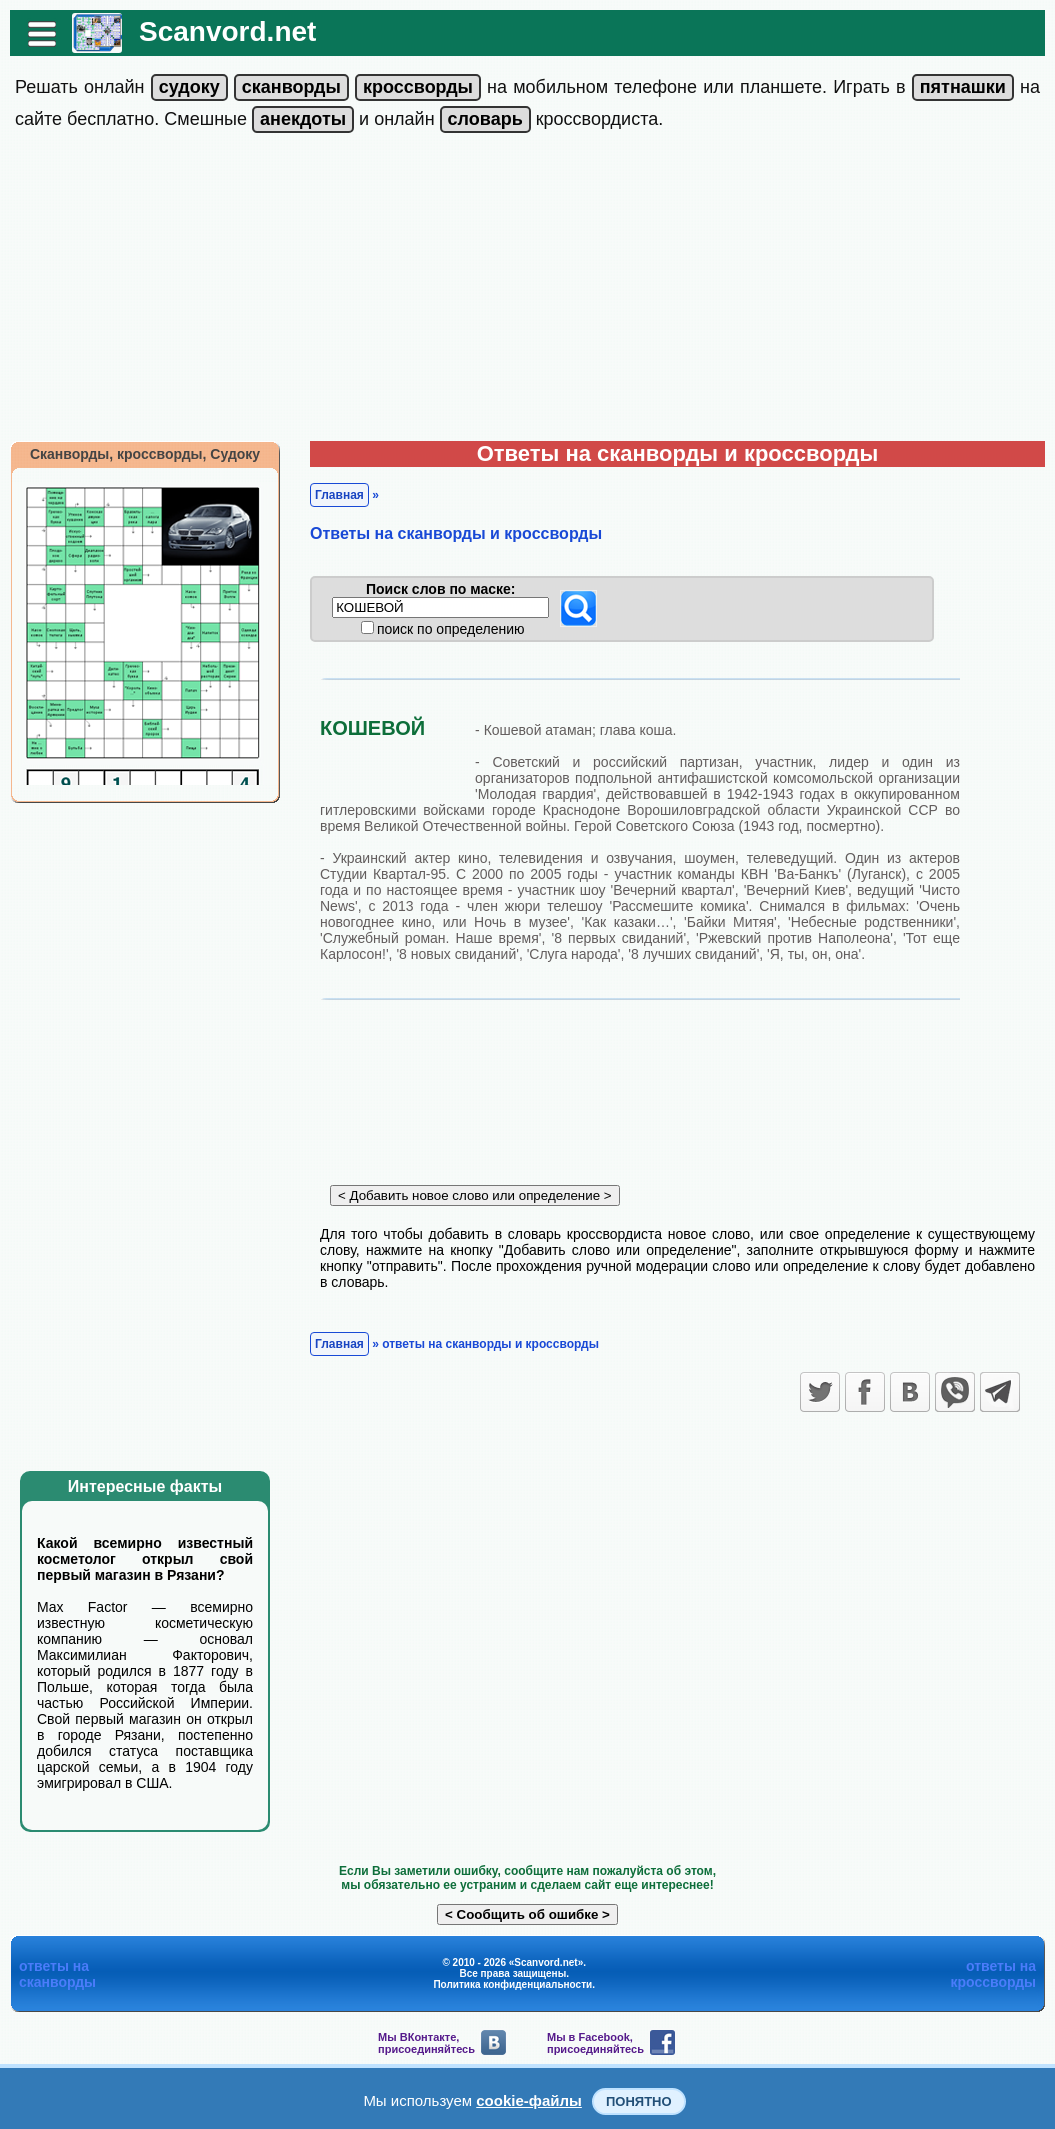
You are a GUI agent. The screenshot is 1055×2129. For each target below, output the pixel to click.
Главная (339, 495)
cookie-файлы (529, 2100)
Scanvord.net (227, 31)
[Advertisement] (527, 291)
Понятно (639, 2101)
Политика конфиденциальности (512, 1984)
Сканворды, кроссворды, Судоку (145, 454)
